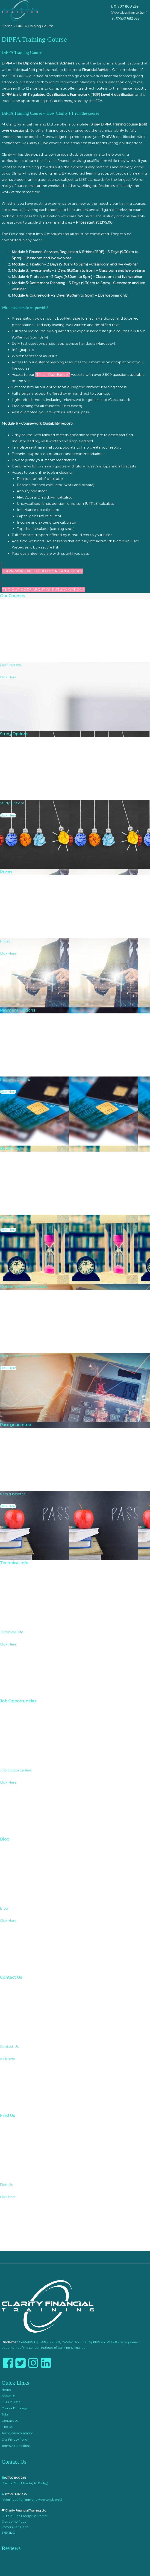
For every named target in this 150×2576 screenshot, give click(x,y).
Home (6, 2389)
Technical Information (18, 2433)
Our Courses (11, 2402)
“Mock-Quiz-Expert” (53, 375)
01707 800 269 (126, 6)
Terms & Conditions (16, 2446)
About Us (8, 2396)
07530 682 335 (127, 18)
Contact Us (10, 2420)
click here (7, 2059)
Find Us (7, 2427)
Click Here (8, 677)
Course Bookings (14, 2408)
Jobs (5, 2414)
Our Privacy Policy (15, 2439)
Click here (8, 2197)
